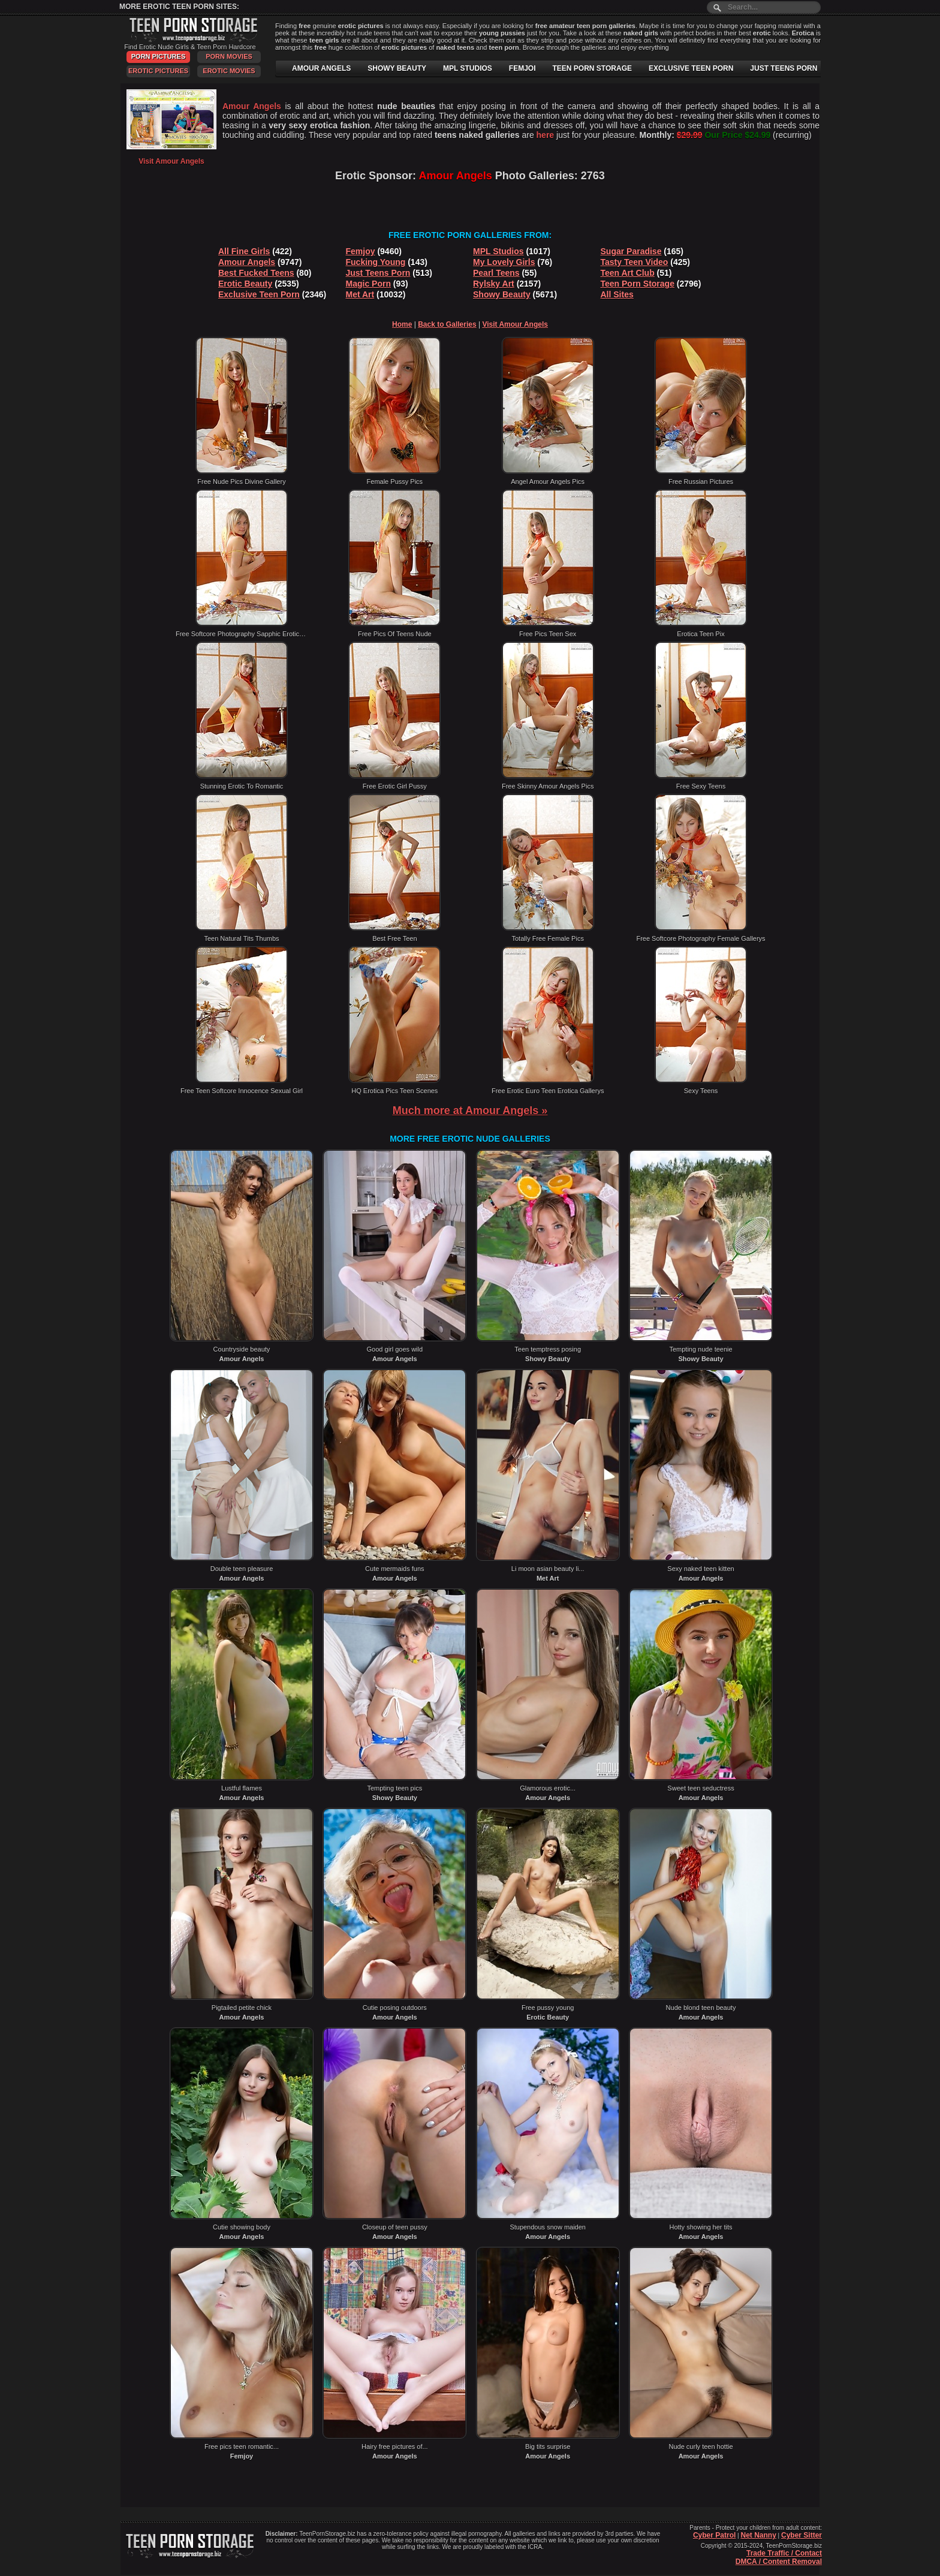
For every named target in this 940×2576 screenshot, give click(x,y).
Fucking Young (376, 262)
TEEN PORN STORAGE (592, 68)
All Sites (617, 294)
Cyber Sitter (801, 2535)
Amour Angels (246, 262)
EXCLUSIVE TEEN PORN (691, 68)
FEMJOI (522, 68)
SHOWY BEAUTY (396, 68)
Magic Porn (368, 283)
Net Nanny (758, 2535)
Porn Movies (229, 56)
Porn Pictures (158, 56)
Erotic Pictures (158, 70)
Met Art (360, 294)
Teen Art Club (628, 273)
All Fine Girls (244, 251)
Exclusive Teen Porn (259, 294)
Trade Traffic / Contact (784, 2553)
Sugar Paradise (631, 251)
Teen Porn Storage (637, 283)
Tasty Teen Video (634, 262)
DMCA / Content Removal (779, 2561)
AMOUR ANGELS (321, 68)
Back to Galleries (447, 324)
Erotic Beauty (245, 283)
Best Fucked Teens (256, 273)
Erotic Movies (229, 70)
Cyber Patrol (714, 2535)
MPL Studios (498, 251)
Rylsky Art (493, 283)
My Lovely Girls (504, 262)
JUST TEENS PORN (783, 68)
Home (402, 324)
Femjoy (360, 251)
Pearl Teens (496, 273)
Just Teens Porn (378, 273)
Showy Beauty (502, 294)
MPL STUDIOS (467, 68)
